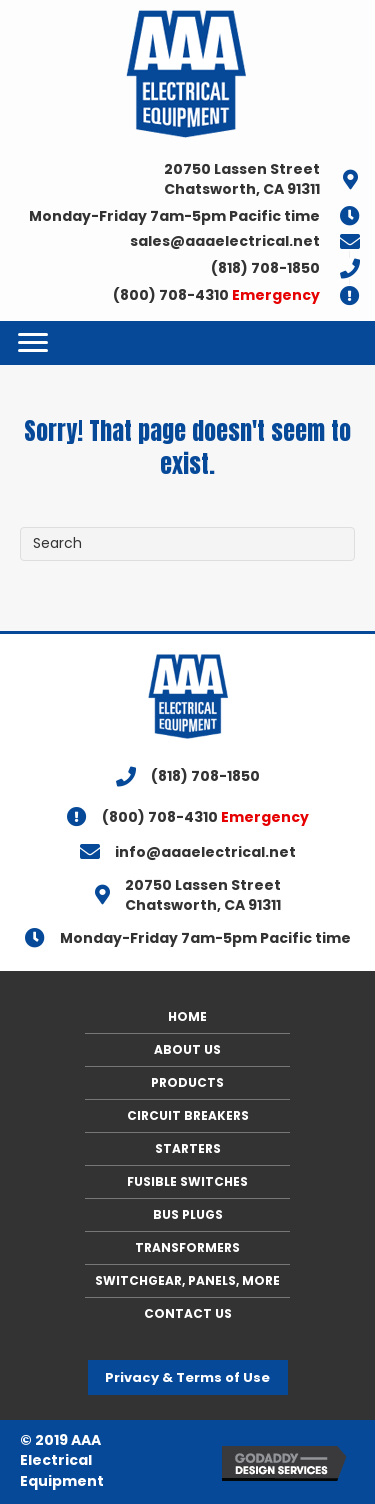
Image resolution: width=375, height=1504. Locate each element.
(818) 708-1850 (265, 268)
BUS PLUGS (188, 1214)
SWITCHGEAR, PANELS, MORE (187, 1280)
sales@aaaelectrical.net (225, 241)
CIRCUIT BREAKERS (188, 1115)
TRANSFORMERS (187, 1247)
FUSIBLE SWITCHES (187, 1181)
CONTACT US (188, 1313)
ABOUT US (187, 1049)
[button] (188, 1377)
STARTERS (188, 1148)
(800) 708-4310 (216, 295)
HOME (187, 1016)
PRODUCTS (187, 1082)
